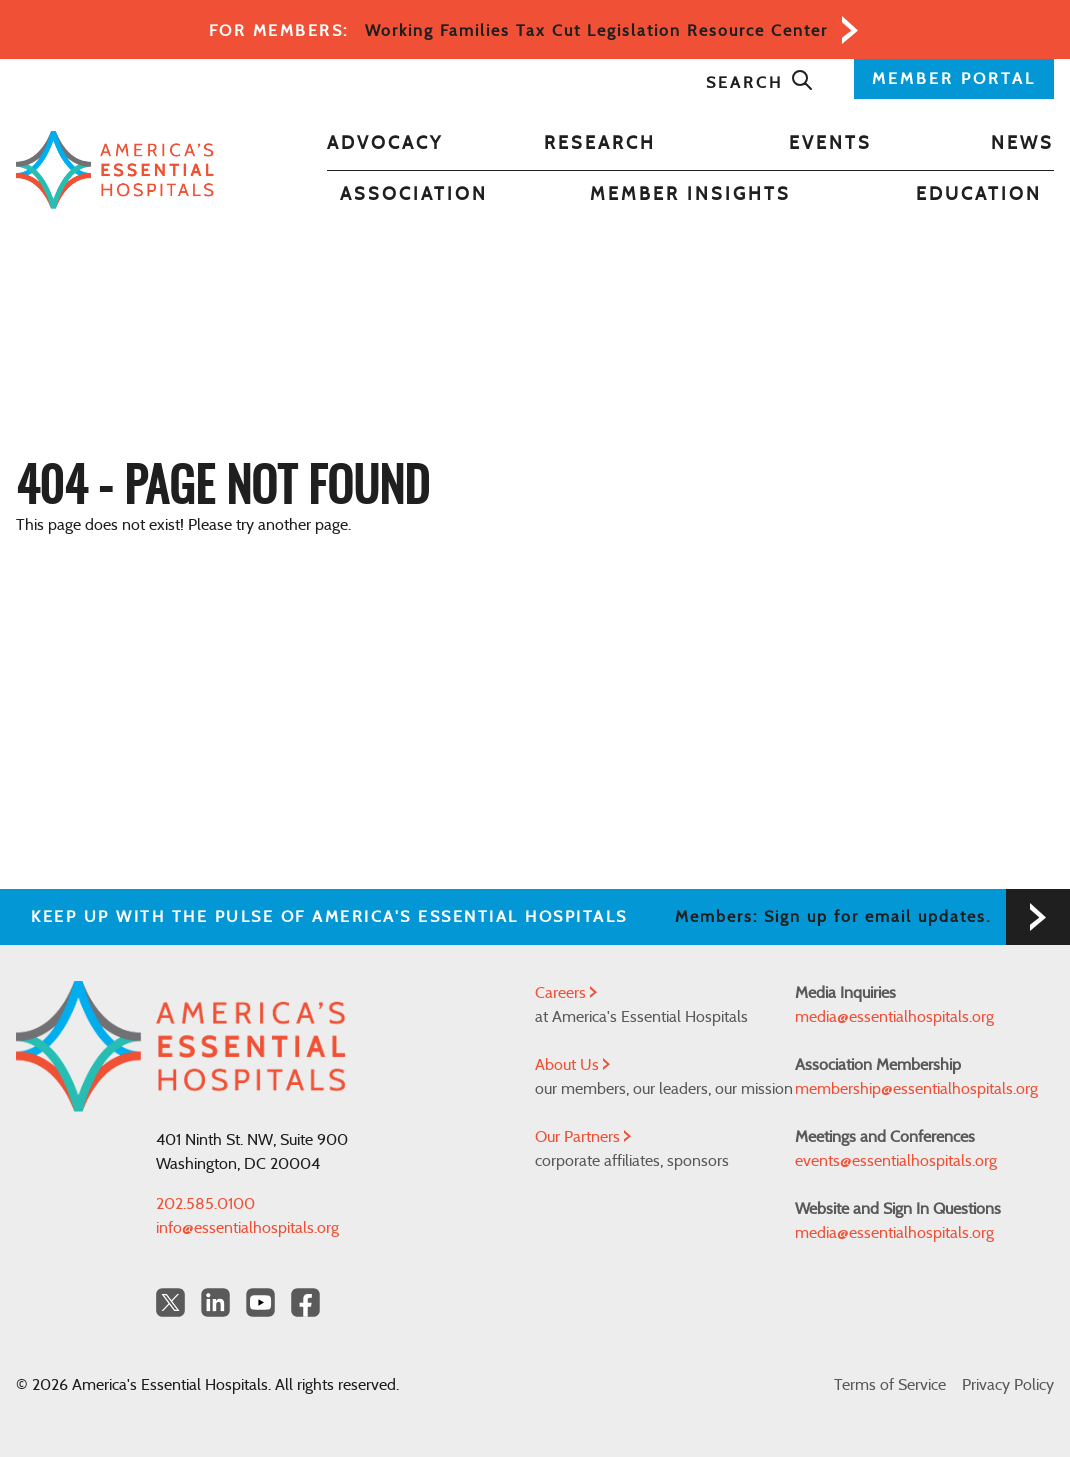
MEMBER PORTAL (954, 79)
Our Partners (583, 1137)
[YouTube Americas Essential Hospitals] (260, 1302)
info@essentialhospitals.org (247, 1228)
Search (760, 83)
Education (979, 195)
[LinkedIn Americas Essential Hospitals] (215, 1302)
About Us (572, 1065)
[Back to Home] (115, 170)
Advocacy (385, 144)
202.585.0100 (205, 1204)
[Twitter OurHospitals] (170, 1302)
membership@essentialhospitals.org (916, 1089)
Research (600, 144)
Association (414, 195)
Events (830, 144)
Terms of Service (890, 1385)
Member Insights (690, 195)
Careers (566, 993)
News (1022, 144)
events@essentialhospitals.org (896, 1161)
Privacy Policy (1008, 1385)
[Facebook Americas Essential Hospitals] (305, 1302)
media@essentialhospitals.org (894, 1017)
